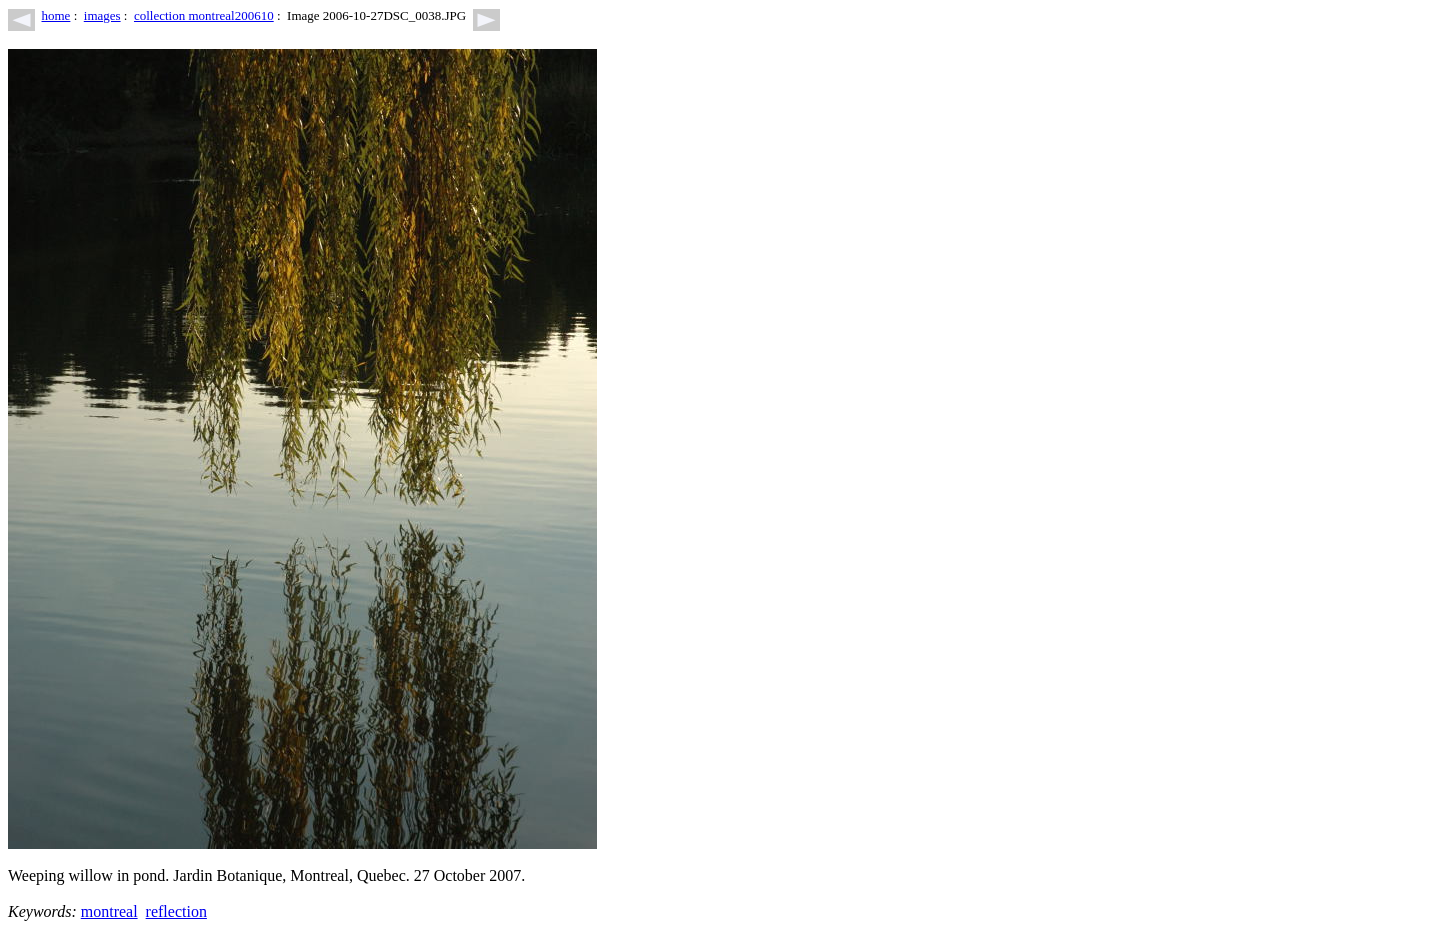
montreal (109, 911)
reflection (176, 911)
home (56, 15)
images (102, 15)
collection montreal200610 (204, 15)
